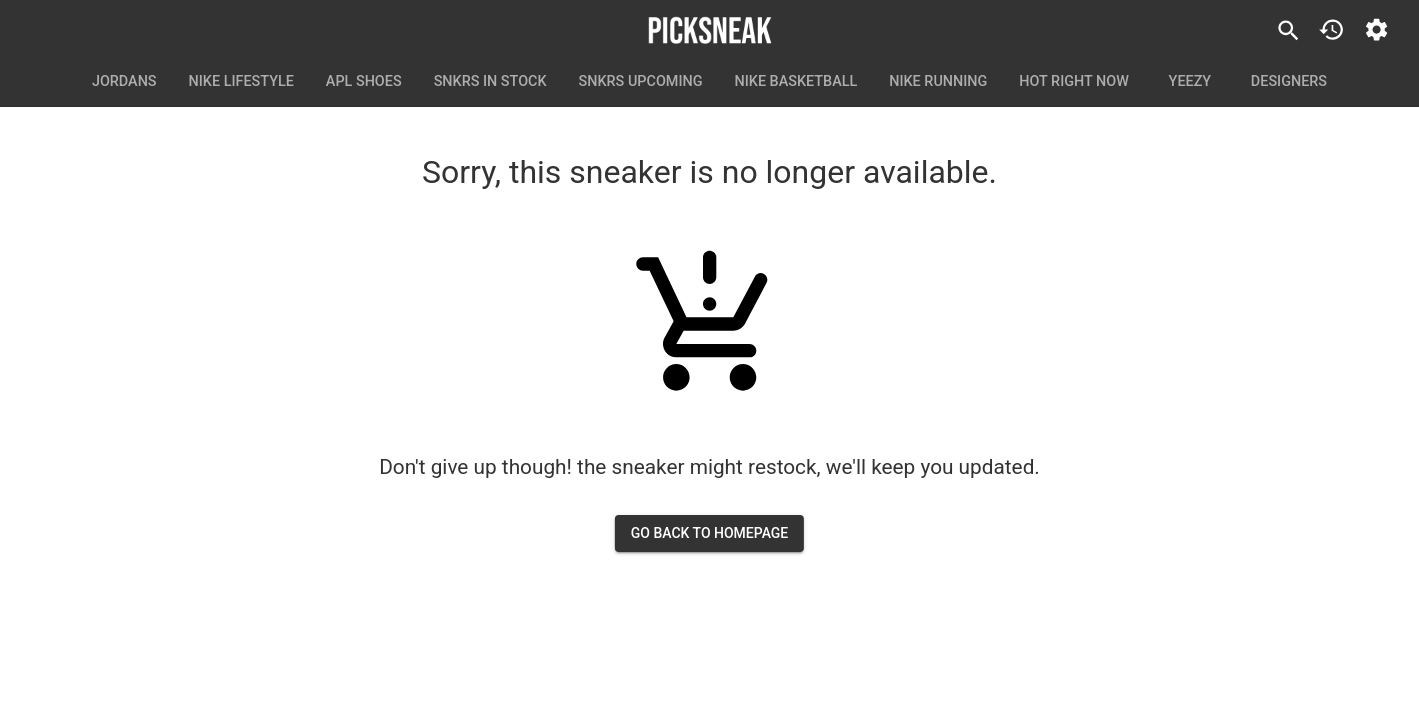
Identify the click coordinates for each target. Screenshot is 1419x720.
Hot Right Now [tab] (1074, 82)
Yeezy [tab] (1190, 82)
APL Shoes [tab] (364, 82)
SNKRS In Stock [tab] (490, 82)
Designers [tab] (1289, 82)
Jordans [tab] (124, 82)
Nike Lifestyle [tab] (241, 82)
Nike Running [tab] (938, 82)
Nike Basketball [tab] (796, 82)
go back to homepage (710, 533)
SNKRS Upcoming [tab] (641, 82)
